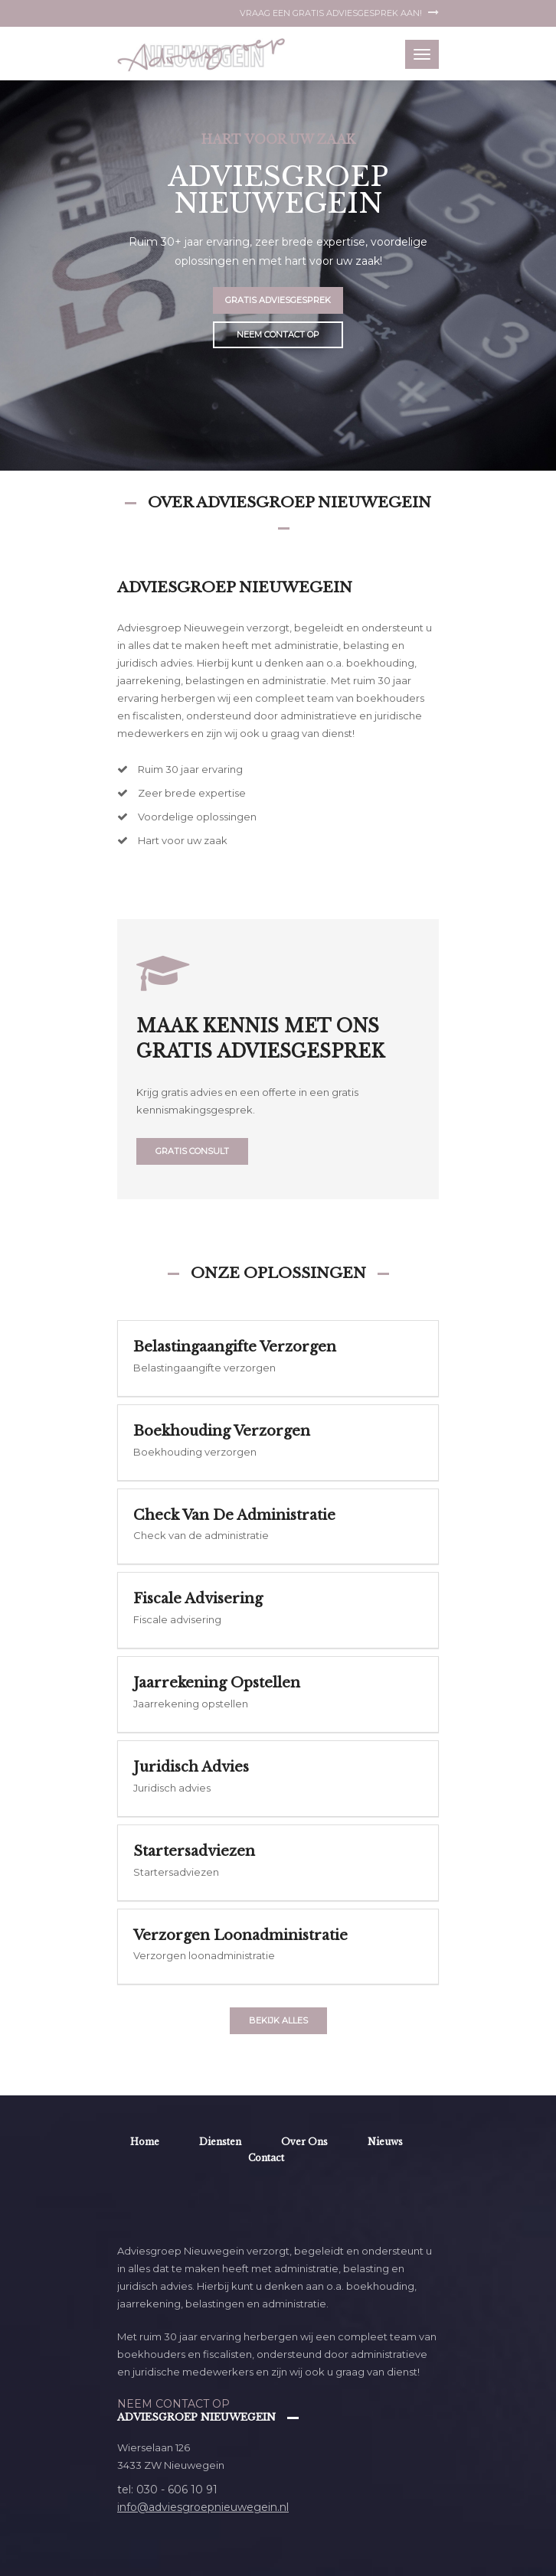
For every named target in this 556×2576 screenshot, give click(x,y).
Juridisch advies (191, 1767)
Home (144, 2141)
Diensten (220, 2141)
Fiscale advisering (198, 1598)
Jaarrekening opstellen (216, 1682)
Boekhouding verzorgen (221, 1431)
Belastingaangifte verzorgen (234, 1347)
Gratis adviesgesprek (278, 300)
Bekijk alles (278, 2020)
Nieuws (385, 2141)
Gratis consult (192, 1151)
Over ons (304, 2141)
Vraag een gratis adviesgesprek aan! (339, 13)
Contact (266, 2158)
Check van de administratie (234, 1515)
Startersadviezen (194, 1851)
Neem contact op (278, 334)
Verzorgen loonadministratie (240, 1935)
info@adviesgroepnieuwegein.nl (203, 2507)
